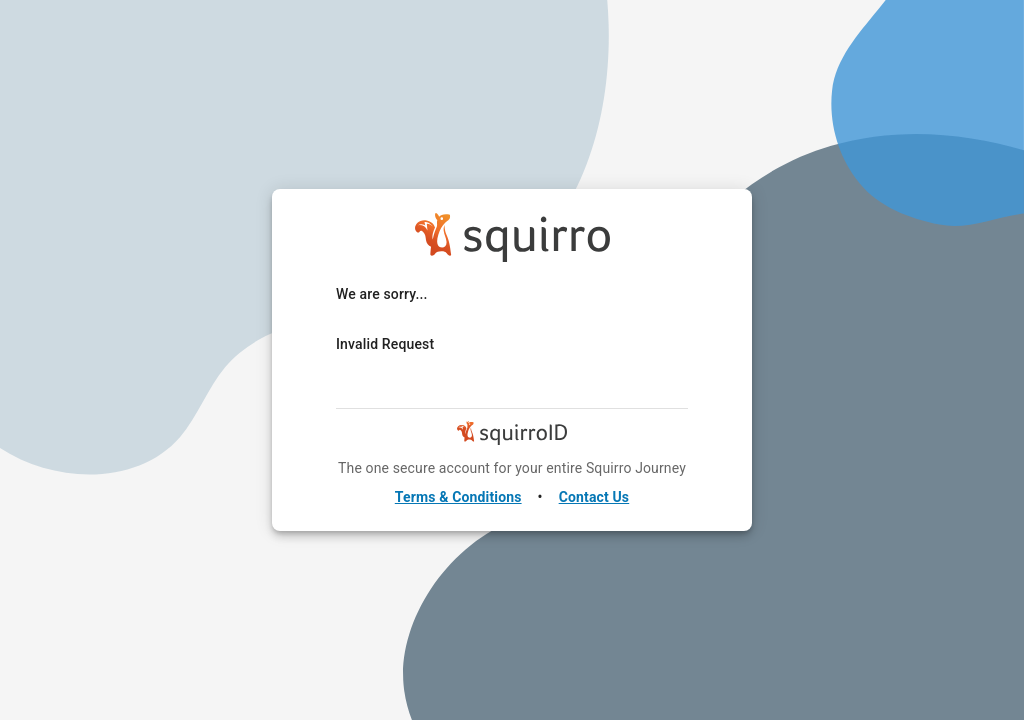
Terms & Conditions (458, 497)
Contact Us (594, 497)
